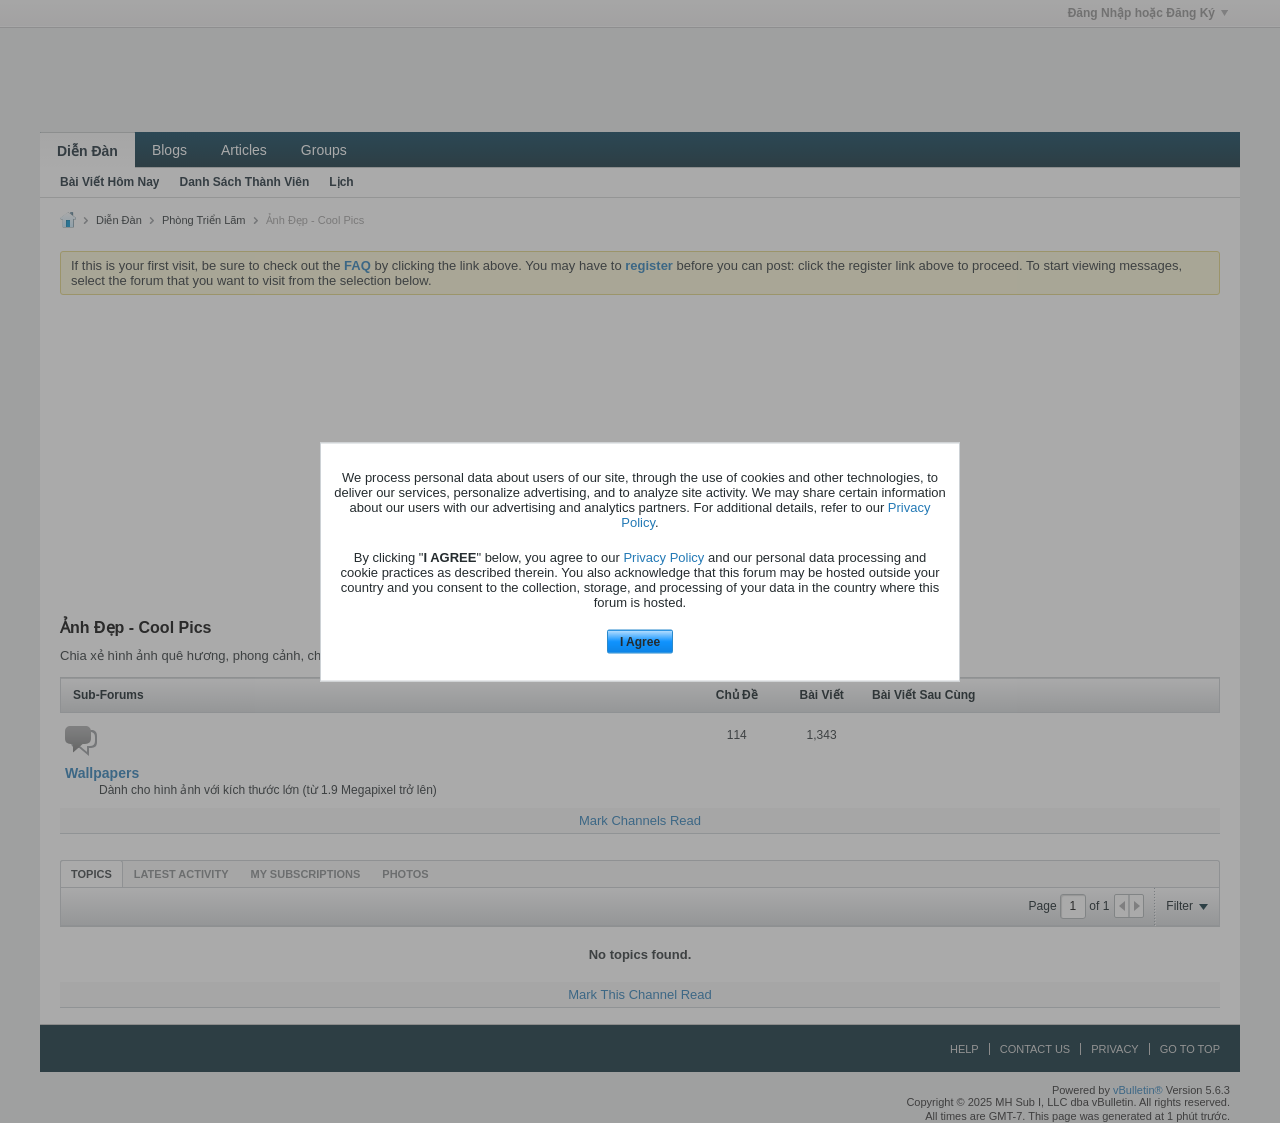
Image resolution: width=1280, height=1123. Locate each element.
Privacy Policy (663, 557)
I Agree (640, 642)
